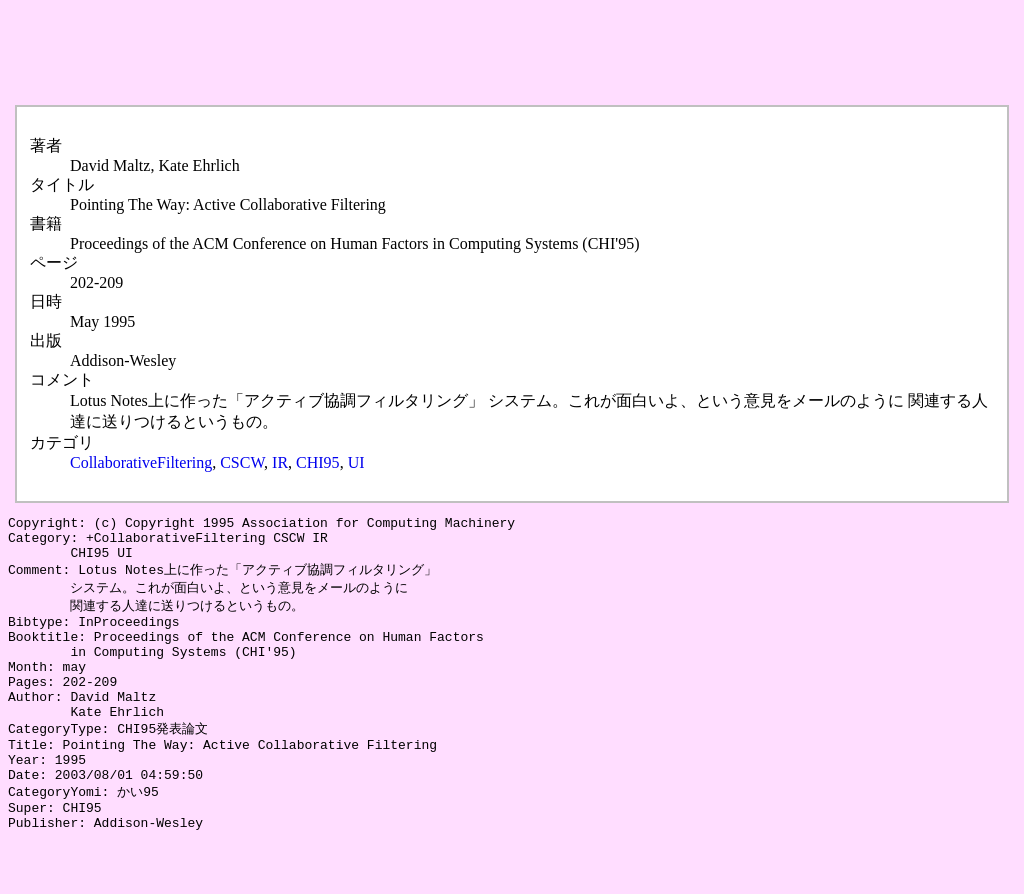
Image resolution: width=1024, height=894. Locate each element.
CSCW (242, 462)
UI (356, 462)
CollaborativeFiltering (141, 462)
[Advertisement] (372, 53)
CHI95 (318, 462)
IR (280, 462)
